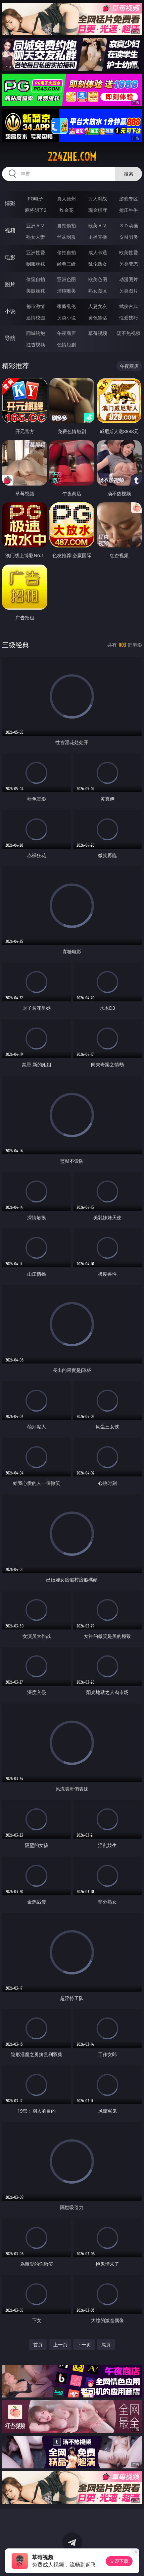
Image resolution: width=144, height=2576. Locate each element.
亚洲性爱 (35, 252)
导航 (10, 338)
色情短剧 (66, 344)
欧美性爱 (128, 252)
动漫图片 (128, 279)
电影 (10, 257)
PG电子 (36, 198)
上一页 (60, 2344)
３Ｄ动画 (128, 225)
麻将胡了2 (35, 210)
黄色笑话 (97, 317)
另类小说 (66, 317)
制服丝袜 (35, 264)
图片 (10, 284)
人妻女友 (97, 306)
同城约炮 (35, 333)
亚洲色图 (66, 279)
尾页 (106, 2344)
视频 (10, 230)
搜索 (128, 173)
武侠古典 (128, 306)
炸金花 (66, 210)
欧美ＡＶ (97, 225)
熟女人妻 (35, 237)
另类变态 (128, 264)
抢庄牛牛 (128, 210)
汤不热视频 (128, 333)
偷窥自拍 (35, 279)
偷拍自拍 (66, 252)
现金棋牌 (97, 210)
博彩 (10, 203)
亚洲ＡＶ (35, 225)
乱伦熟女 (97, 264)
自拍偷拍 (66, 225)
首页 (38, 2344)
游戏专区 (128, 198)
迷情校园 (35, 317)
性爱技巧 (128, 317)
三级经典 (15, 644)
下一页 (84, 2344)
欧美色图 (97, 279)
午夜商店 (66, 333)
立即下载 (119, 2561)
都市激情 (35, 306)
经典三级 (66, 264)
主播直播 (97, 237)
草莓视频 (97, 333)
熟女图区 (97, 290)
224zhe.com (72, 156)
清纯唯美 (66, 290)
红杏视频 (35, 344)
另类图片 (128, 290)
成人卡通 (97, 252)
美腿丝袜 (35, 290)
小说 (10, 311)
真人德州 (66, 198)
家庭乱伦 (66, 306)
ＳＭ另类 (128, 237)
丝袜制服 (66, 237)
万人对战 (97, 198)
